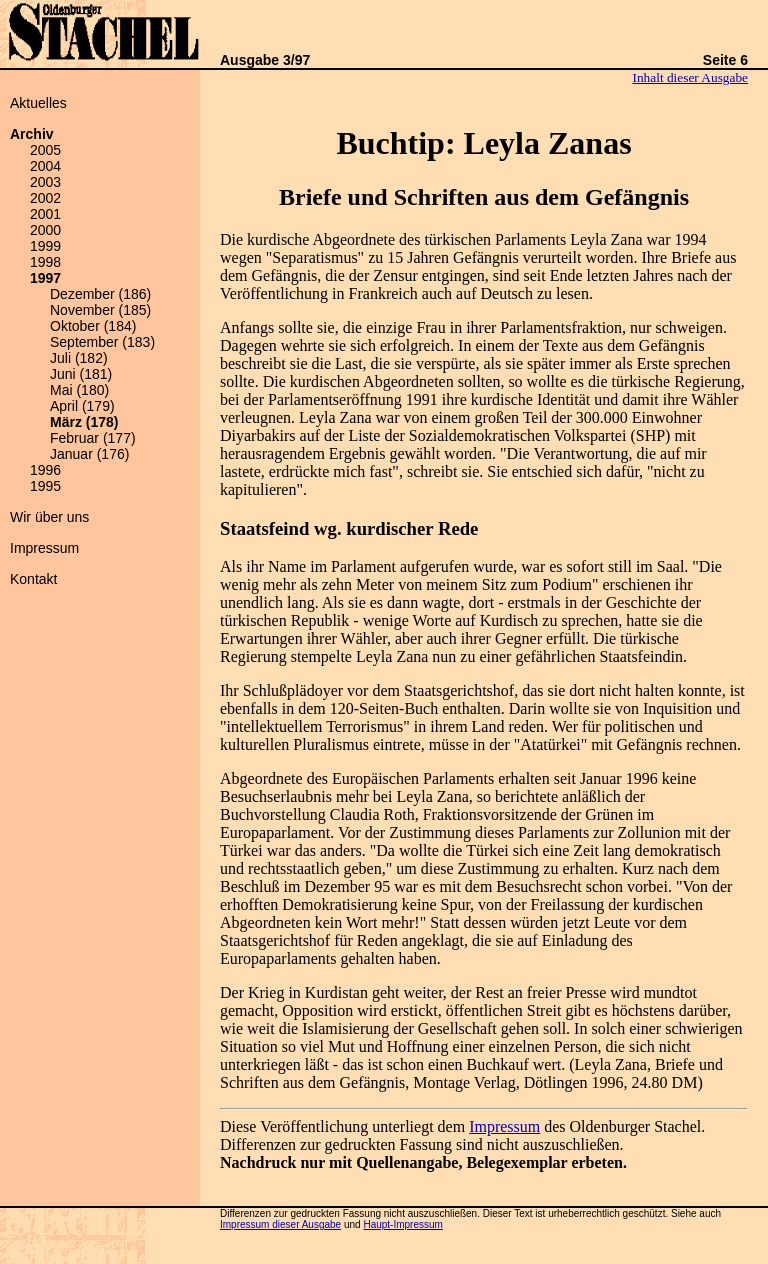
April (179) (82, 406)
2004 (45, 166)
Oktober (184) (93, 326)
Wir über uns (49, 517)
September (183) (102, 342)
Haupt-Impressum (402, 1224)
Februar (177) (93, 438)
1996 (45, 470)
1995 (45, 486)
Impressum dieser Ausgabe (280, 1224)
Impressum (44, 548)
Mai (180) (79, 390)
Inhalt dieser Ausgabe (690, 77)
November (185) (100, 310)
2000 (45, 230)
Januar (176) (89, 454)
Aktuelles (38, 103)
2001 (45, 214)
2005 (45, 150)
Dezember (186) (100, 294)
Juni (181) (81, 374)
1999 (45, 246)
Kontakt (33, 579)
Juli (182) (79, 358)
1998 (45, 262)
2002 (45, 198)
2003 (45, 182)
